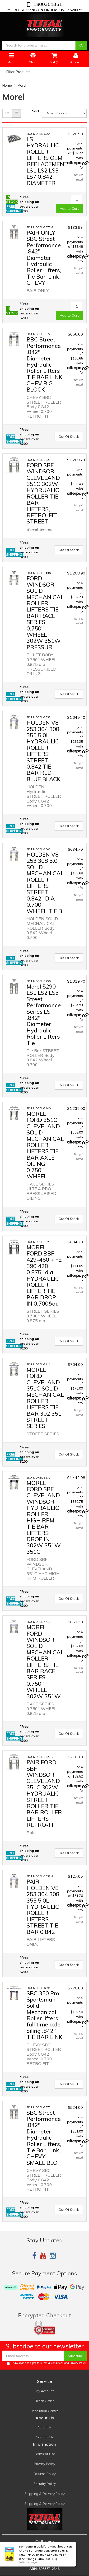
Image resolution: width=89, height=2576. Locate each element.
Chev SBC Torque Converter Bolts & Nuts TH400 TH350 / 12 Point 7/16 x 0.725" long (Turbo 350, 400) (43, 2554)
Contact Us (44, 2437)
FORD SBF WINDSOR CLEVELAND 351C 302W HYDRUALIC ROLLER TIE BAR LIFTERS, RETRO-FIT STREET (43, 493)
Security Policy (44, 2484)
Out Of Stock (69, 436)
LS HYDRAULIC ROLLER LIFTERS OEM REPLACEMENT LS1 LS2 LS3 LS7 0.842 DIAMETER (47, 161)
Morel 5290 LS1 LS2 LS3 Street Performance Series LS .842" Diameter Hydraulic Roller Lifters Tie (44, 1014)
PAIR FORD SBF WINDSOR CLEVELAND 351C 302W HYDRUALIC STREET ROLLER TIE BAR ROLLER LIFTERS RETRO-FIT (44, 1793)
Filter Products (18, 72)
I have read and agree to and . (47, 2363)
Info (80, 167)
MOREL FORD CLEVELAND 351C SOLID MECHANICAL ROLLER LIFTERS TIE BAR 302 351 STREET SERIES (45, 1398)
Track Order (44, 2401)
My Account (45, 2391)
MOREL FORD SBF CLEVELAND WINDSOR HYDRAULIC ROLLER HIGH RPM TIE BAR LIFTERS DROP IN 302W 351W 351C (44, 1517)
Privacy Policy (78, 2363)
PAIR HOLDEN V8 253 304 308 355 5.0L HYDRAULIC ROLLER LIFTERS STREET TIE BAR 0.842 (43, 1906)
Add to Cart (69, 208)
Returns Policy (45, 2474)
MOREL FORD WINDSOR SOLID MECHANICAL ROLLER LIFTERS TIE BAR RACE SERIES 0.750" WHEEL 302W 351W (45, 1661)
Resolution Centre (44, 2411)
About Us (44, 2427)
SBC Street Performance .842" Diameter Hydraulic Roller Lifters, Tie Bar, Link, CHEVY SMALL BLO (44, 2137)
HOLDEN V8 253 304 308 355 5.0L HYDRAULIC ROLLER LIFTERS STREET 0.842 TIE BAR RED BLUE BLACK (44, 751)
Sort (35, 111)
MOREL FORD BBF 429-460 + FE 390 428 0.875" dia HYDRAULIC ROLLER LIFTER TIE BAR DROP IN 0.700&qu (44, 1275)
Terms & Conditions (52, 2363)
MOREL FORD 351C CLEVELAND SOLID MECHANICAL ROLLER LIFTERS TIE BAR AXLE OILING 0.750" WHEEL (45, 1145)
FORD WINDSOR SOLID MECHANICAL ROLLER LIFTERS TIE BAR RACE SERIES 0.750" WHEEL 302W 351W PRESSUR (45, 613)
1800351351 (47, 4)
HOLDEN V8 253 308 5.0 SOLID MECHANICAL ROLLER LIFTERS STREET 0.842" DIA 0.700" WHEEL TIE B (45, 883)
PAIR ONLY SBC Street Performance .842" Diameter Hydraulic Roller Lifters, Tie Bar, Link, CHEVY (44, 257)
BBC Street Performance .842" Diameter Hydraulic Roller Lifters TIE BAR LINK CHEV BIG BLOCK (44, 364)
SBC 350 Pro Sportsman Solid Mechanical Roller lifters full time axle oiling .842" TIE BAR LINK (44, 2015)
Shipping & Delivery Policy (44, 2494)
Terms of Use (44, 2454)
